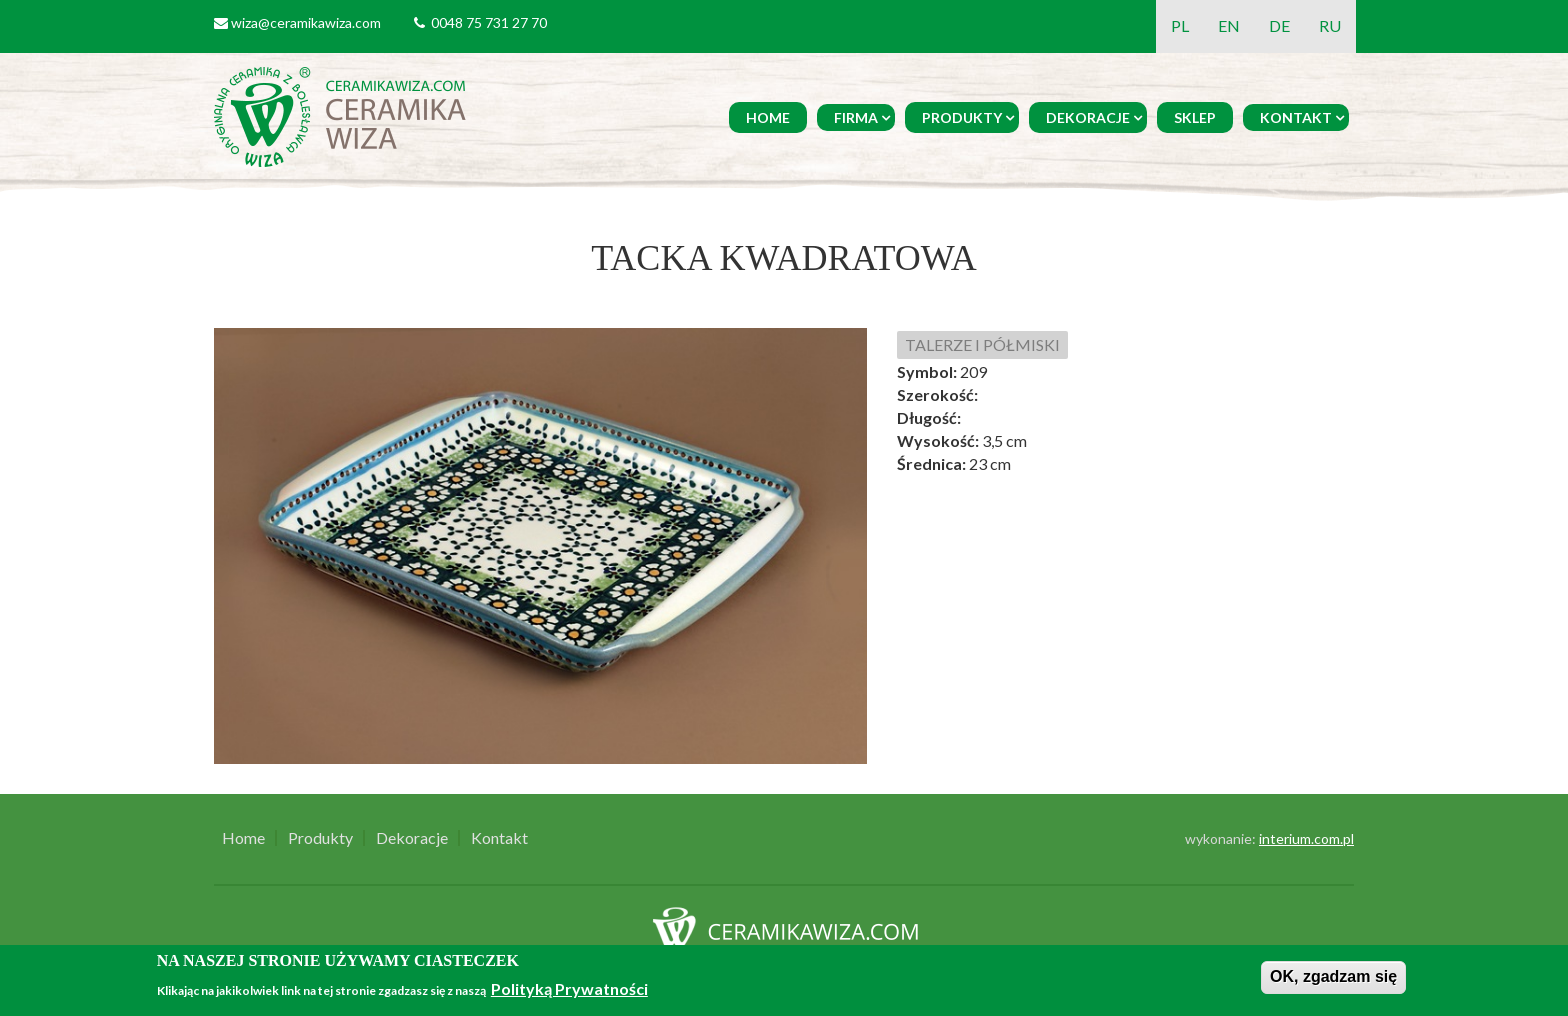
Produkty (962, 117)
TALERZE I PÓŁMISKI (982, 344)
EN (1229, 25)
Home (768, 117)
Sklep (1195, 117)
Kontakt (1296, 117)
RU (1330, 25)
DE (1279, 25)
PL (1180, 25)
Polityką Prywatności (569, 988)
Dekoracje (1088, 117)
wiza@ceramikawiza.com (306, 22)
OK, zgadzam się (1333, 976)
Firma (856, 117)
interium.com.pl (1306, 838)
